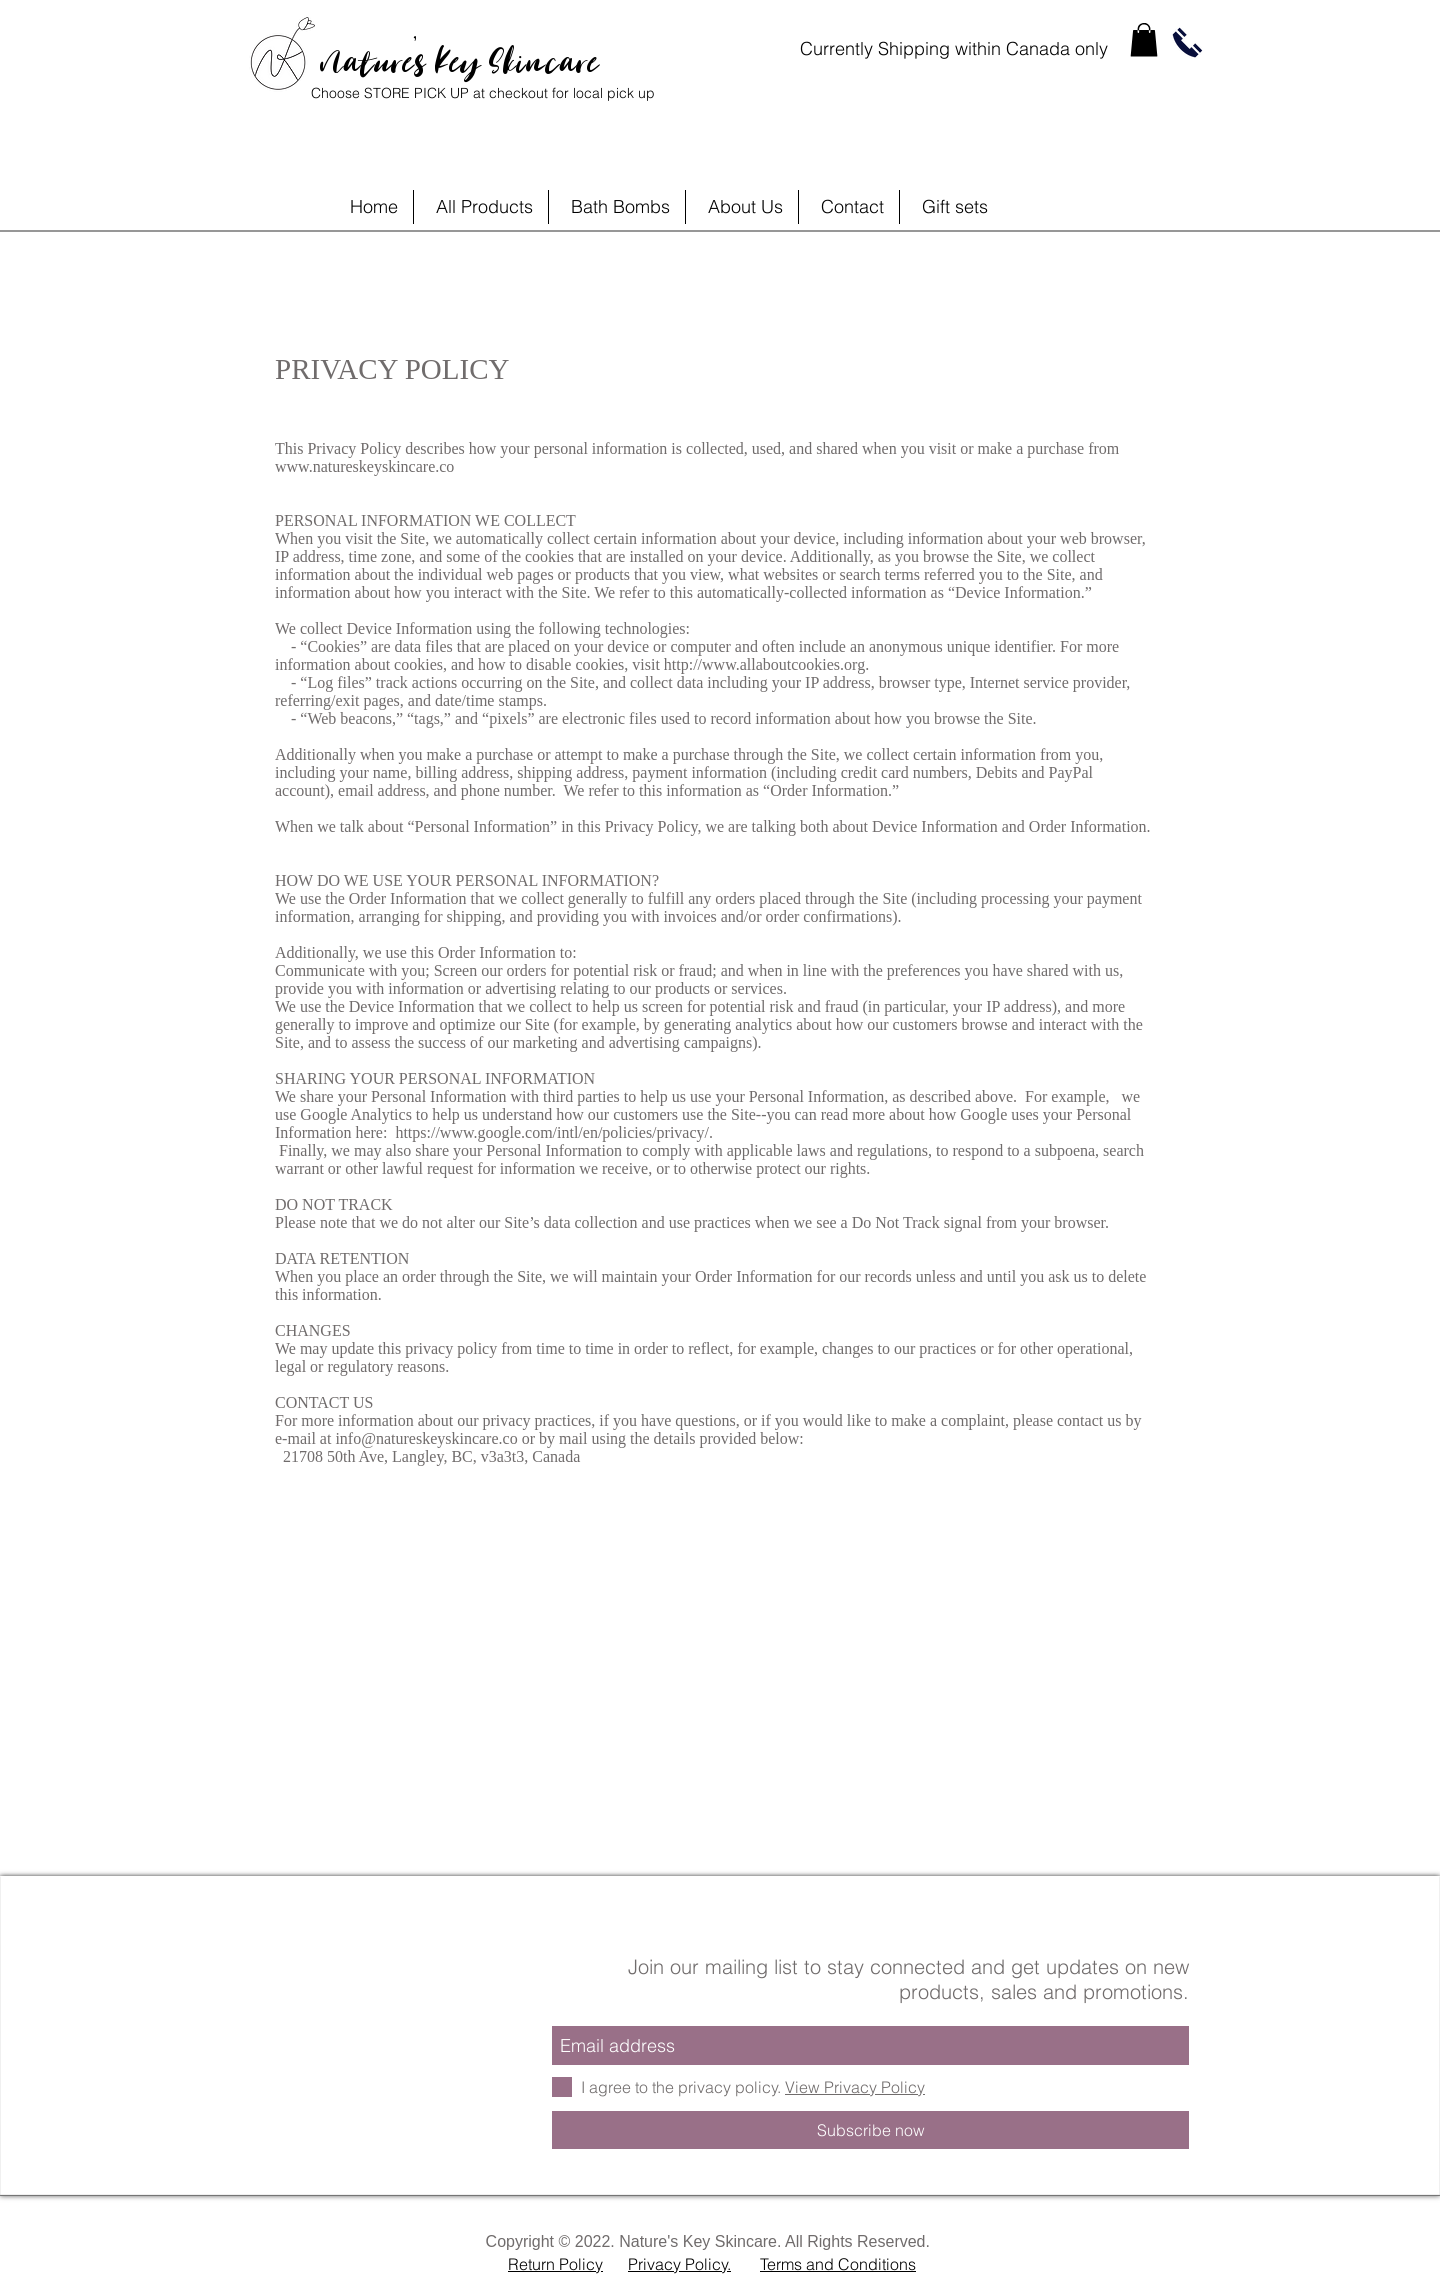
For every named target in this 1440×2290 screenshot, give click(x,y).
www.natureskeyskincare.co (364, 466)
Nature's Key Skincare (459, 55)
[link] (1144, 39)
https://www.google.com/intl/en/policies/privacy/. (554, 1132)
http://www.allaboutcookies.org (764, 664)
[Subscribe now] (870, 2130)
